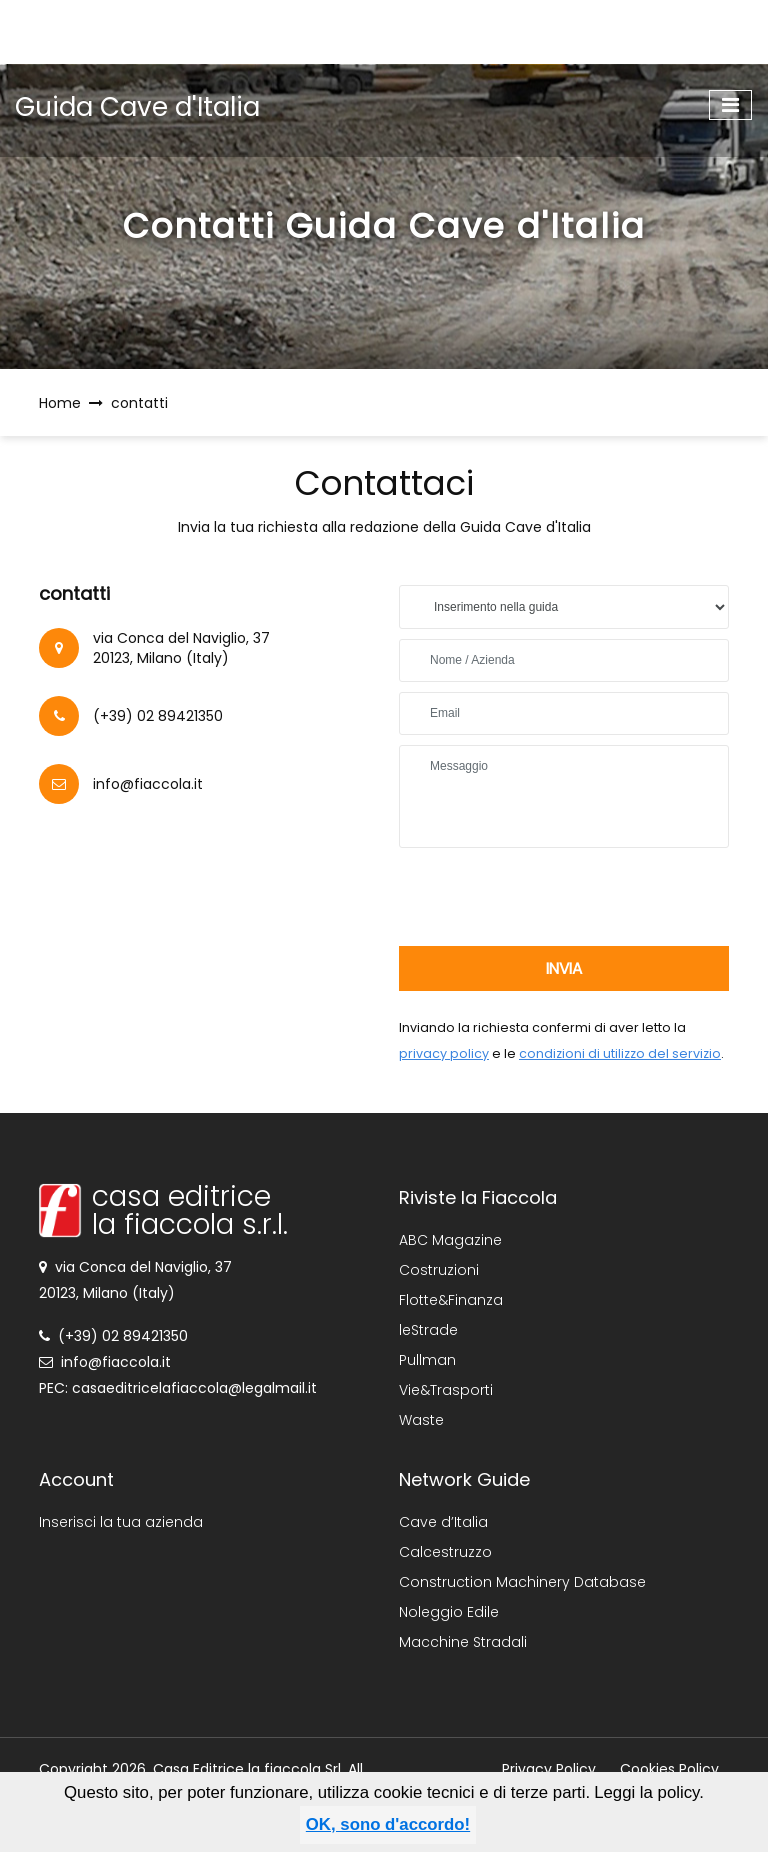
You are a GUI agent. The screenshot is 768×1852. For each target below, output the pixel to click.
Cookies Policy (669, 1769)
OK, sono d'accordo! (388, 1824)
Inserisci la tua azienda (121, 1522)
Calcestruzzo (445, 1552)
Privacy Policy (549, 1769)
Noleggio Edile (449, 1612)
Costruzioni (439, 1270)
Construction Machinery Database (522, 1582)
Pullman (427, 1360)
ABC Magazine (450, 1240)
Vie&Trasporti (446, 1390)
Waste (421, 1420)
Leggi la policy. (649, 1792)
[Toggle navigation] (730, 105)
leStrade (428, 1330)
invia (564, 968)
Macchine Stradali (463, 1642)
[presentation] (551, 897)
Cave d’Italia (443, 1522)
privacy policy (444, 1053)
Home (60, 403)
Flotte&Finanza (451, 1300)
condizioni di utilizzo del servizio (620, 1053)
